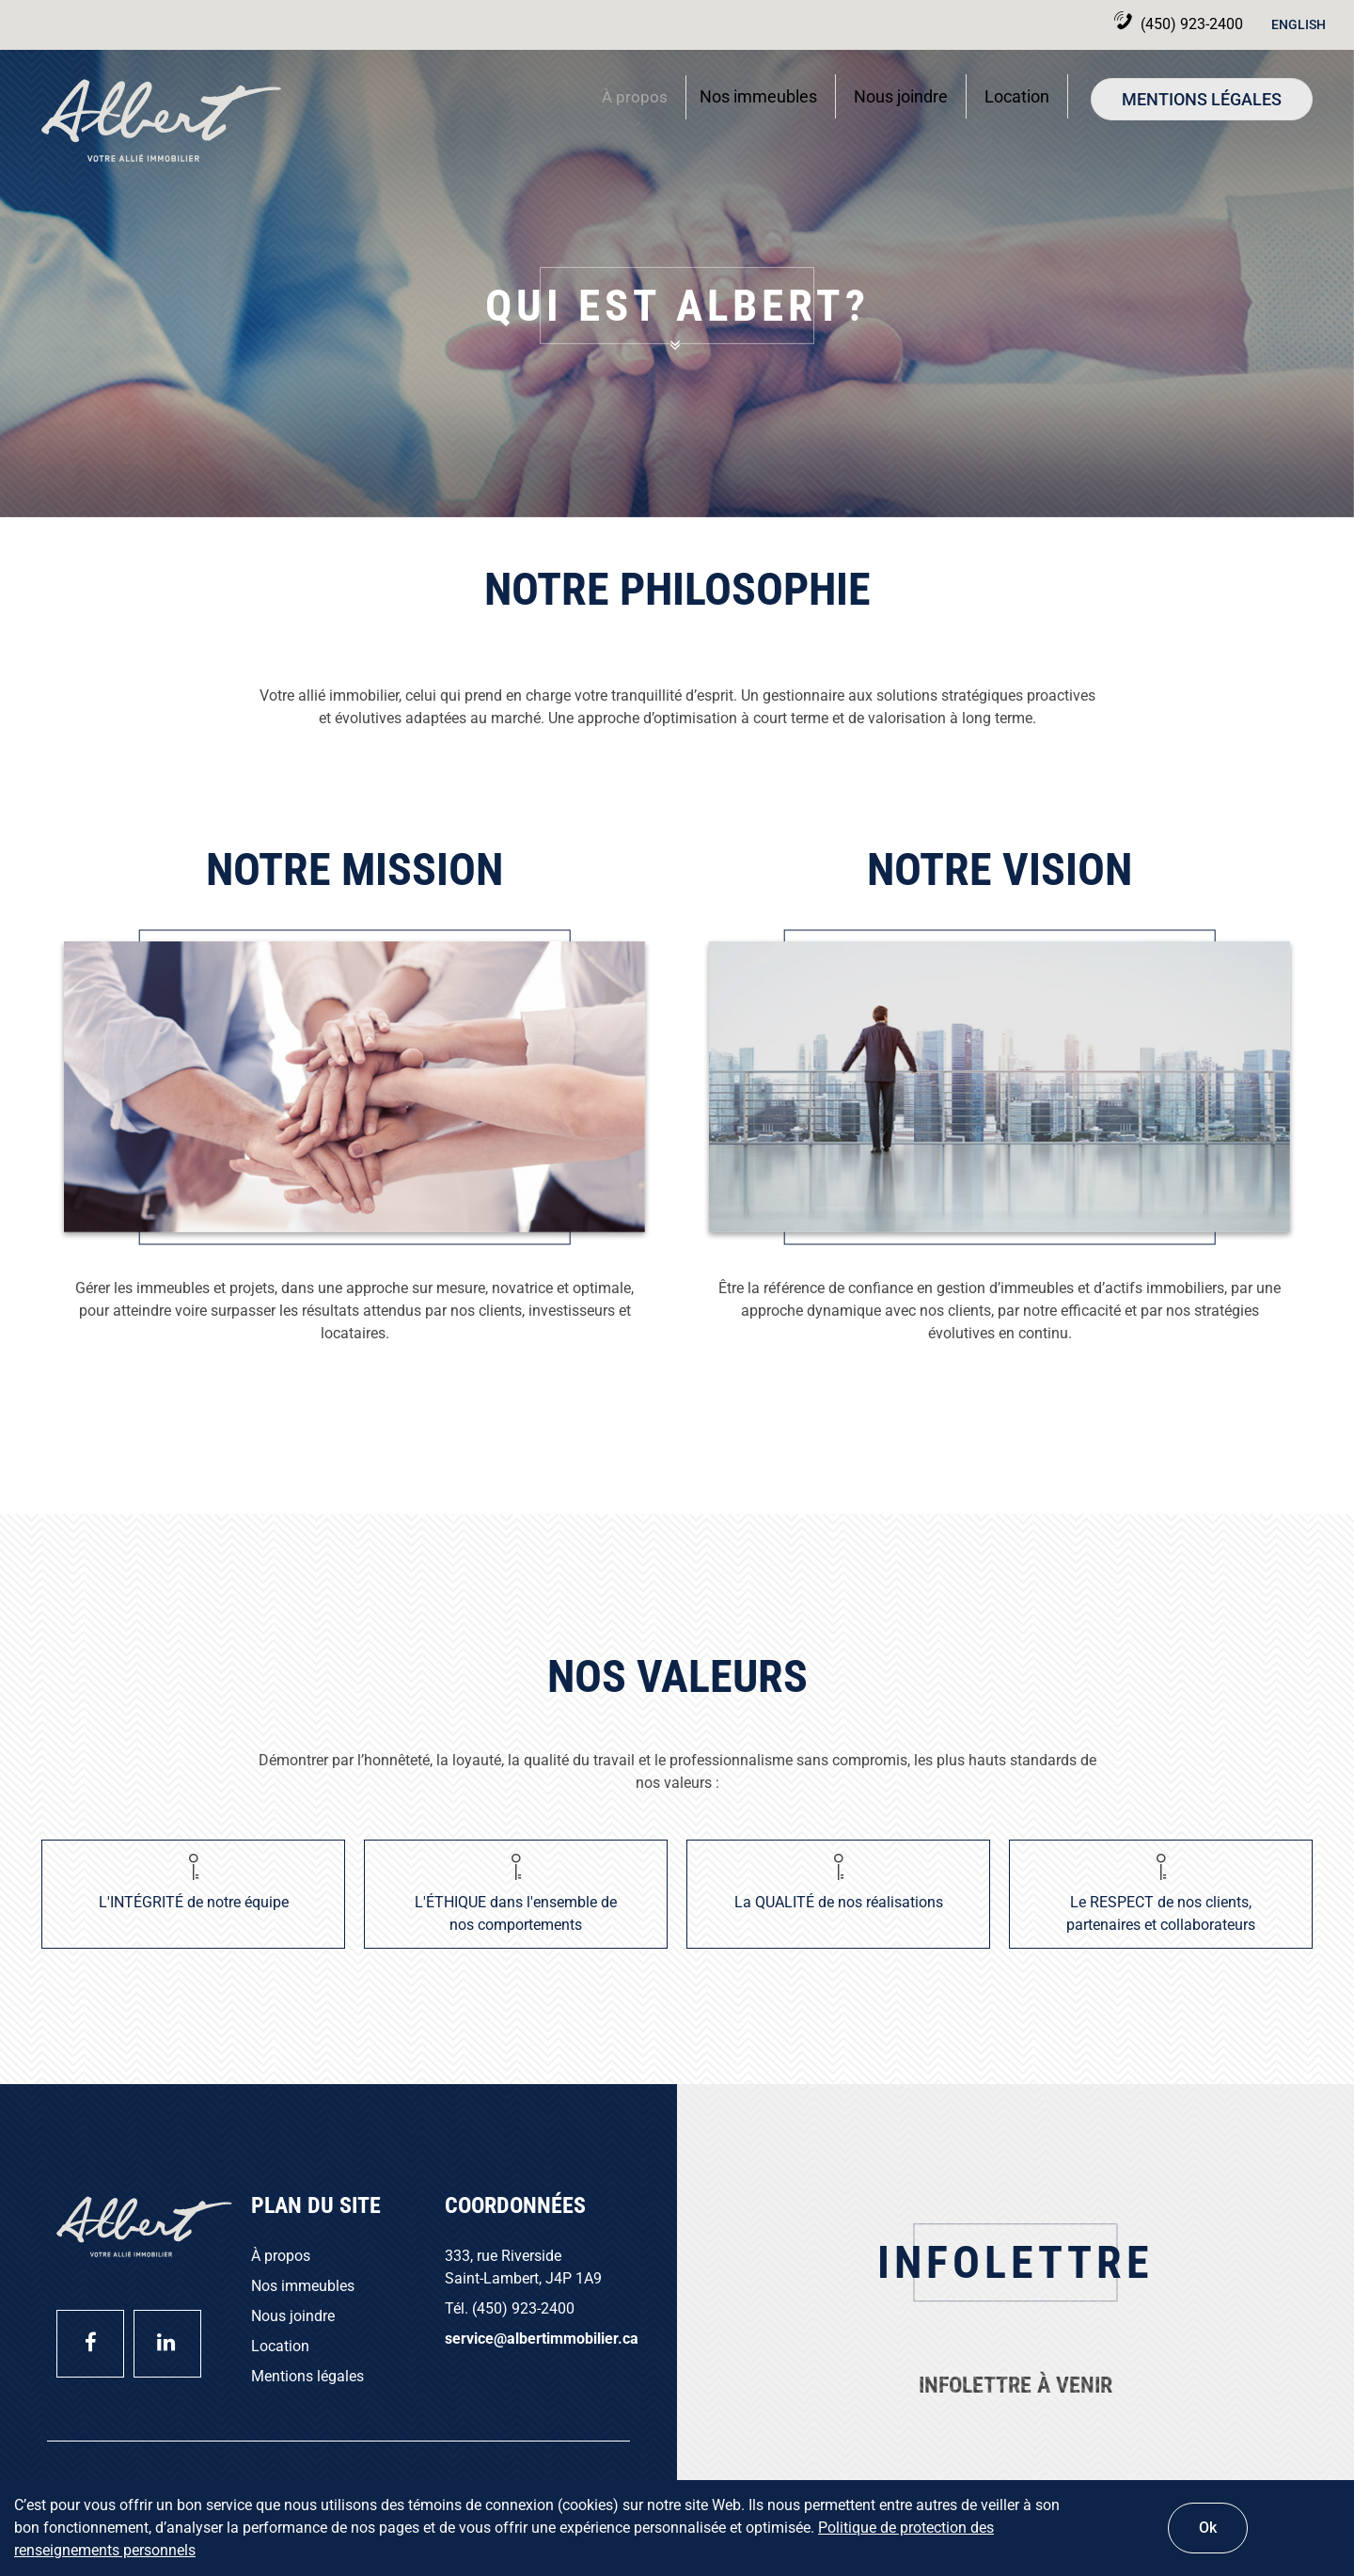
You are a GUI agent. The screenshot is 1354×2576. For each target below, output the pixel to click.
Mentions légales (1202, 99)
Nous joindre (901, 96)
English (1298, 24)
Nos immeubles (758, 96)
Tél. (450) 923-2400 (510, 2308)
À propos (629, 103)
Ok (1208, 2527)
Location (1016, 96)
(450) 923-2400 (1157, 24)
